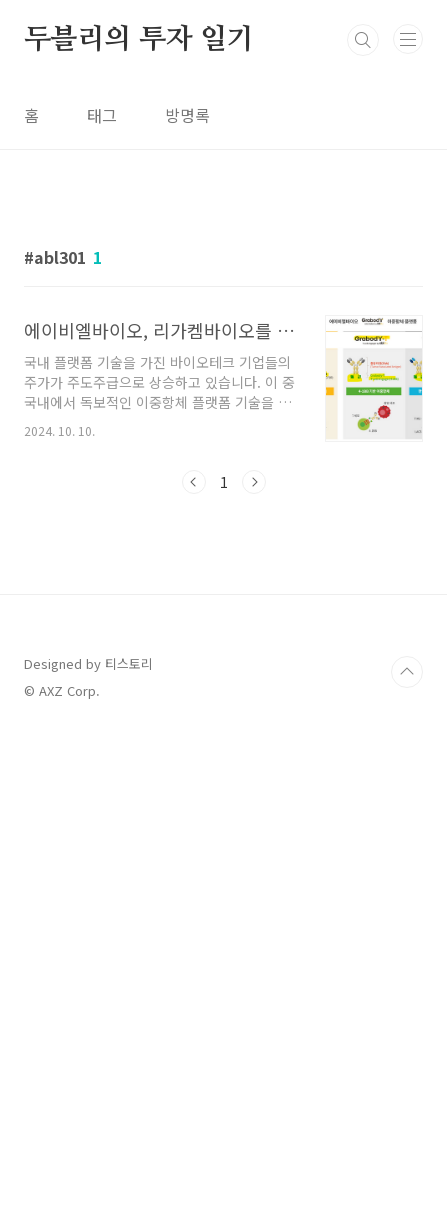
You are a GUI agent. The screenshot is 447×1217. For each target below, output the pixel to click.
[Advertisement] (223, 314)
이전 (194, 682)
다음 (254, 682)
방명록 (187, 115)
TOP (407, 1152)
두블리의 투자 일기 (139, 40)
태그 (102, 115)
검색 (363, 40)
